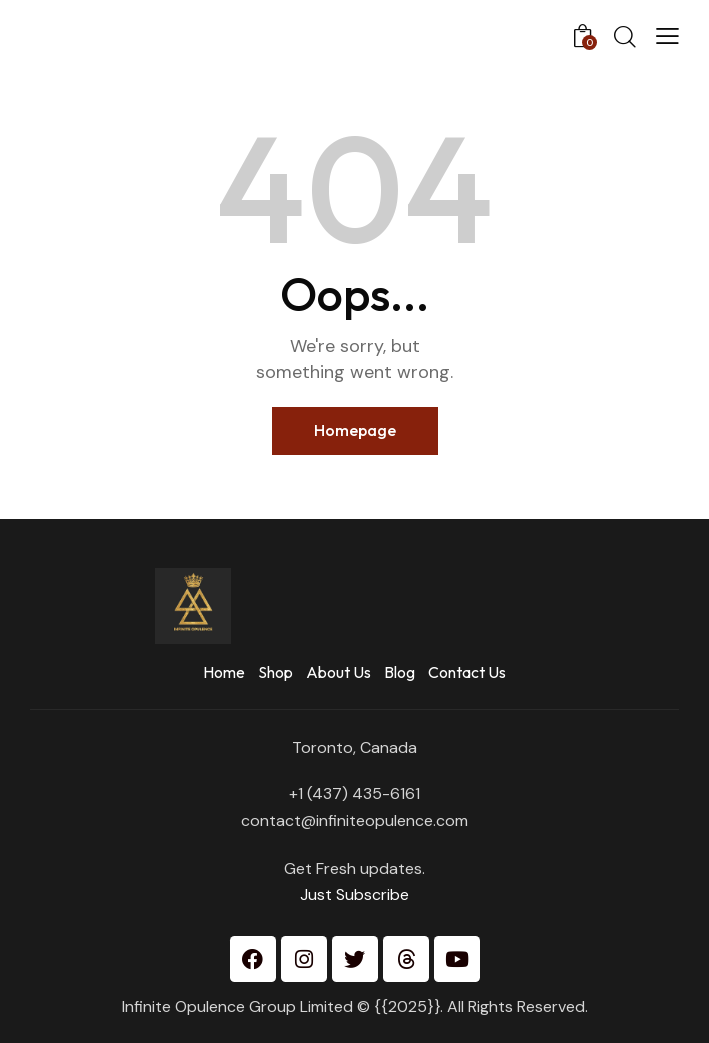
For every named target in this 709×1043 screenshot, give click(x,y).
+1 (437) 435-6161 (354, 793)
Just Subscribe (354, 894)
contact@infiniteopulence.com (354, 820)
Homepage (355, 430)
